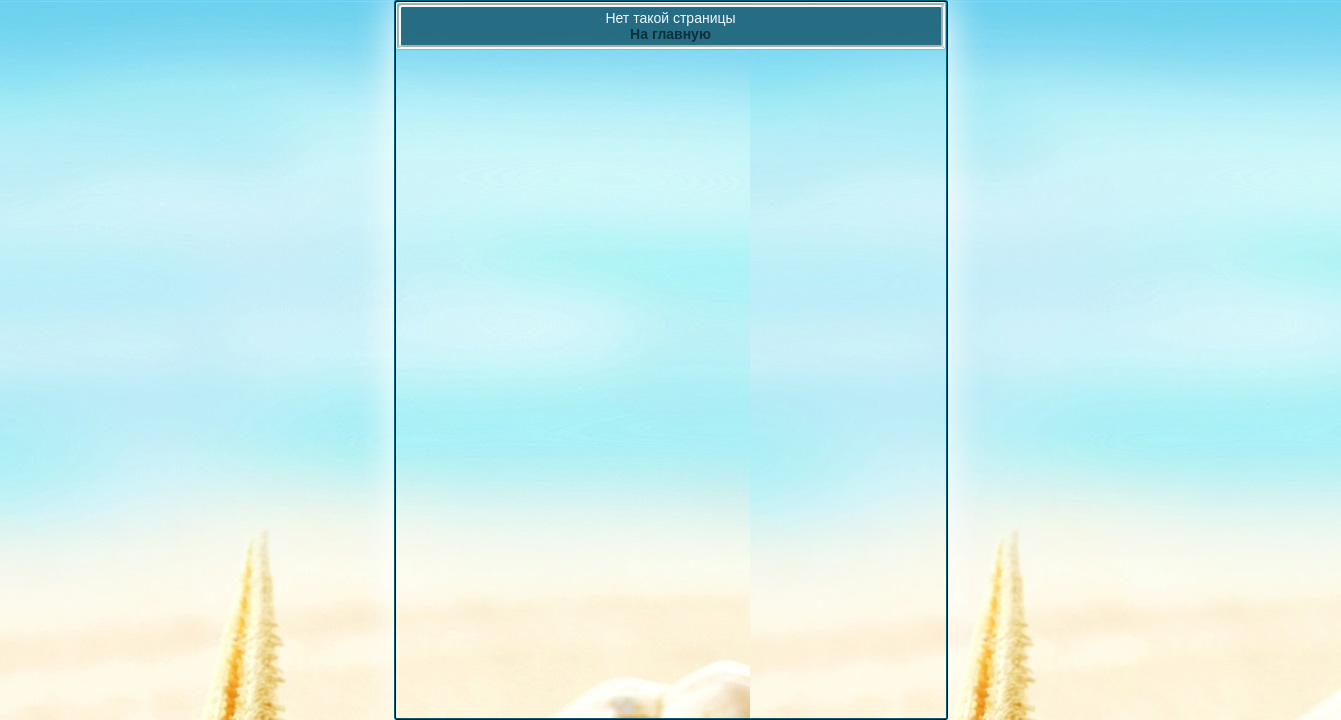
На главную (670, 34)
